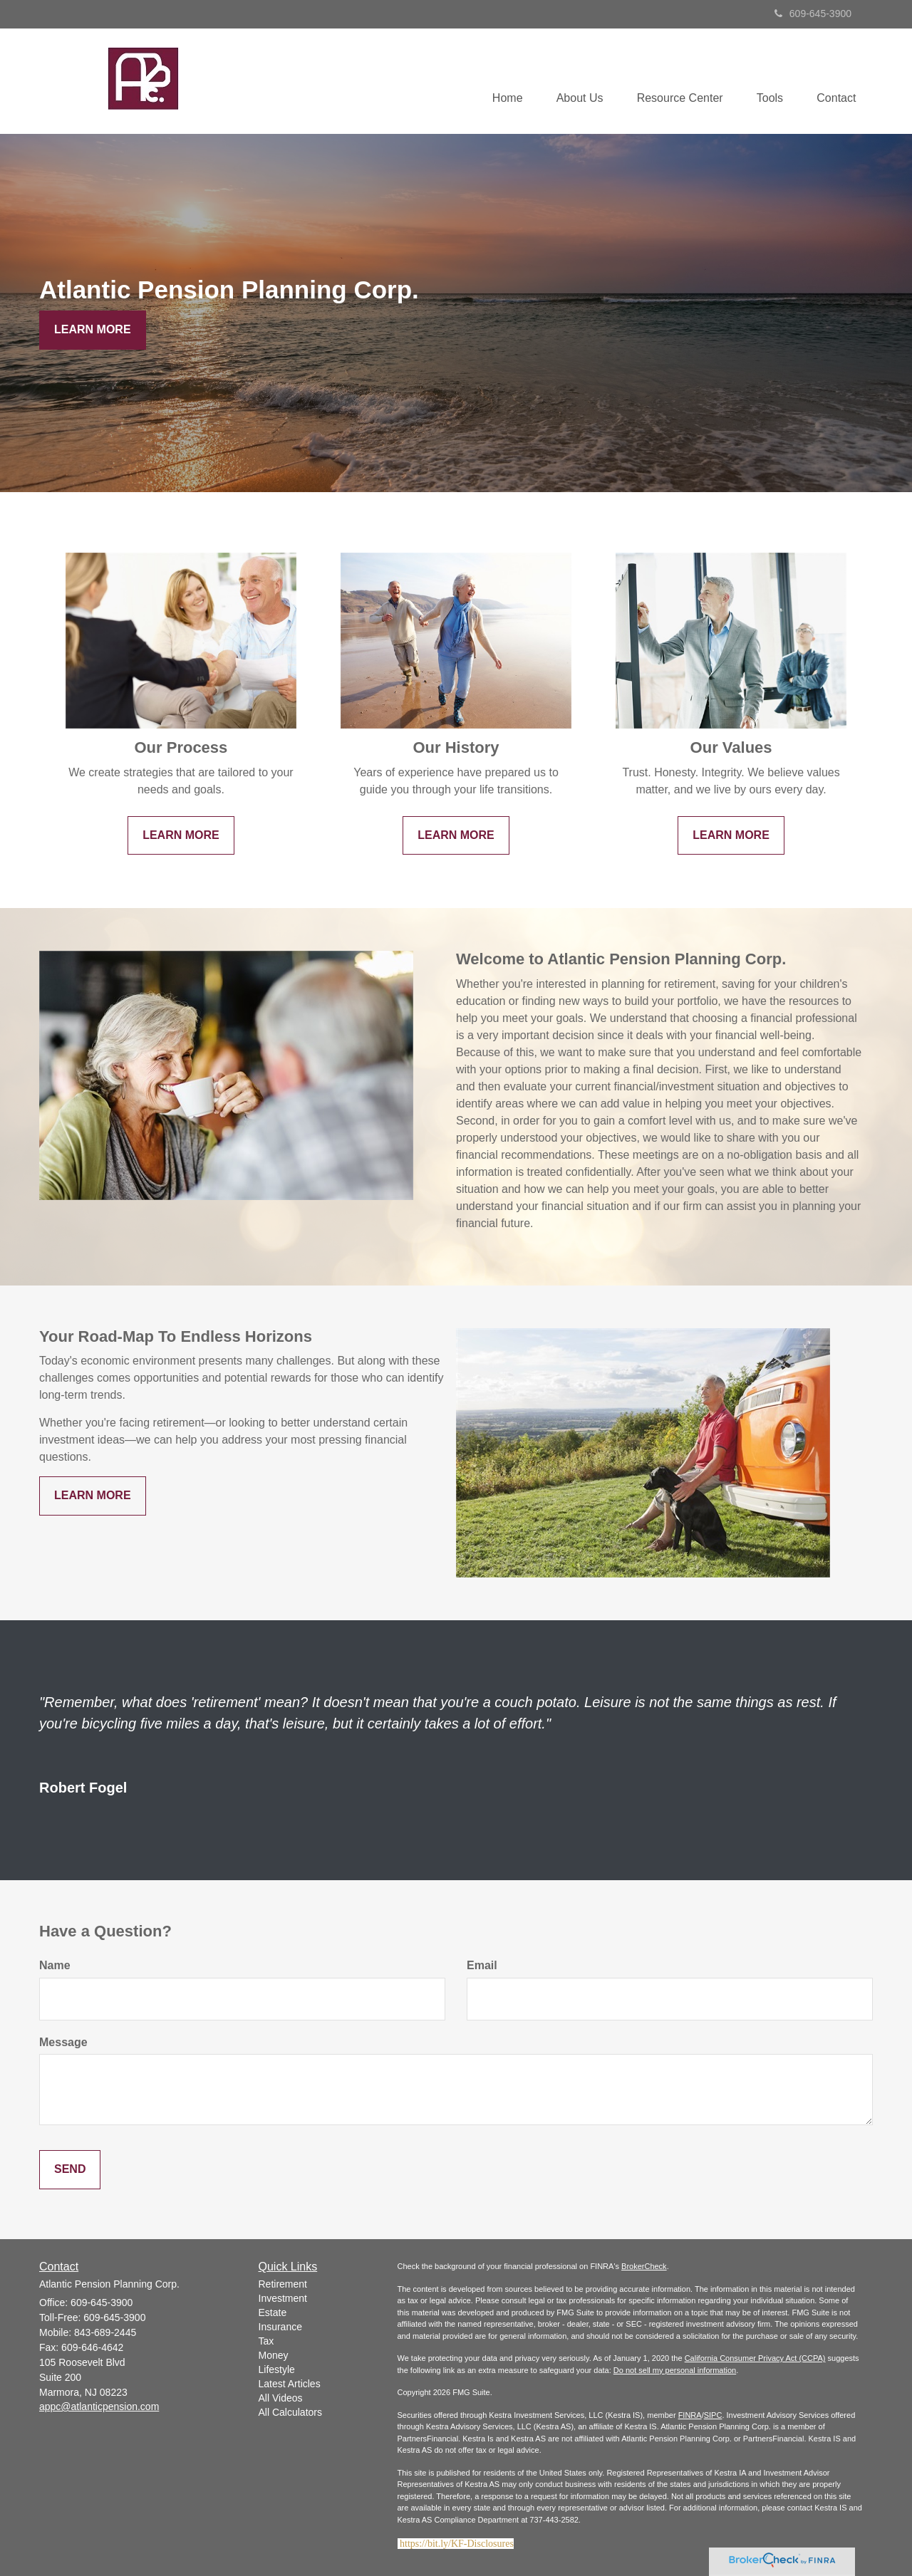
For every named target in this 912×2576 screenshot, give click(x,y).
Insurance (280, 2326)
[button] (573, 81)
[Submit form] (69, 2169)
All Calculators (290, 2412)
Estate (273, 2312)
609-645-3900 (812, 13)
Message (63, 2042)
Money (274, 2355)
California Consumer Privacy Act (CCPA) (755, 2358)
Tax (266, 2341)
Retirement (283, 2284)
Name (55, 1965)
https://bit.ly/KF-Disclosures (457, 2543)
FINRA (690, 2415)
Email (482, 1965)
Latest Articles (290, 2383)
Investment (283, 2298)
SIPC (713, 2415)
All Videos (281, 2398)
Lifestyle (277, 2369)
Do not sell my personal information (674, 2370)
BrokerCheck (644, 2266)
